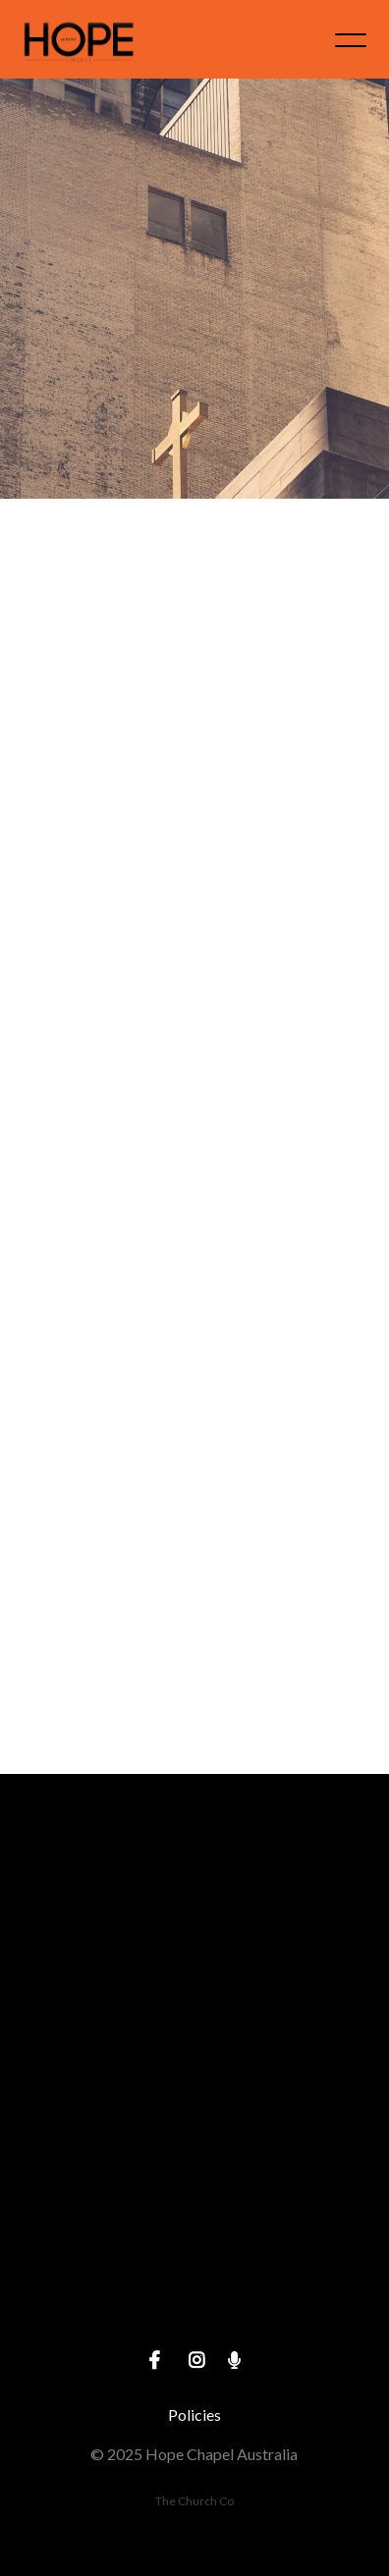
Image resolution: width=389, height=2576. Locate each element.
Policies (194, 2414)
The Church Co (194, 2501)
